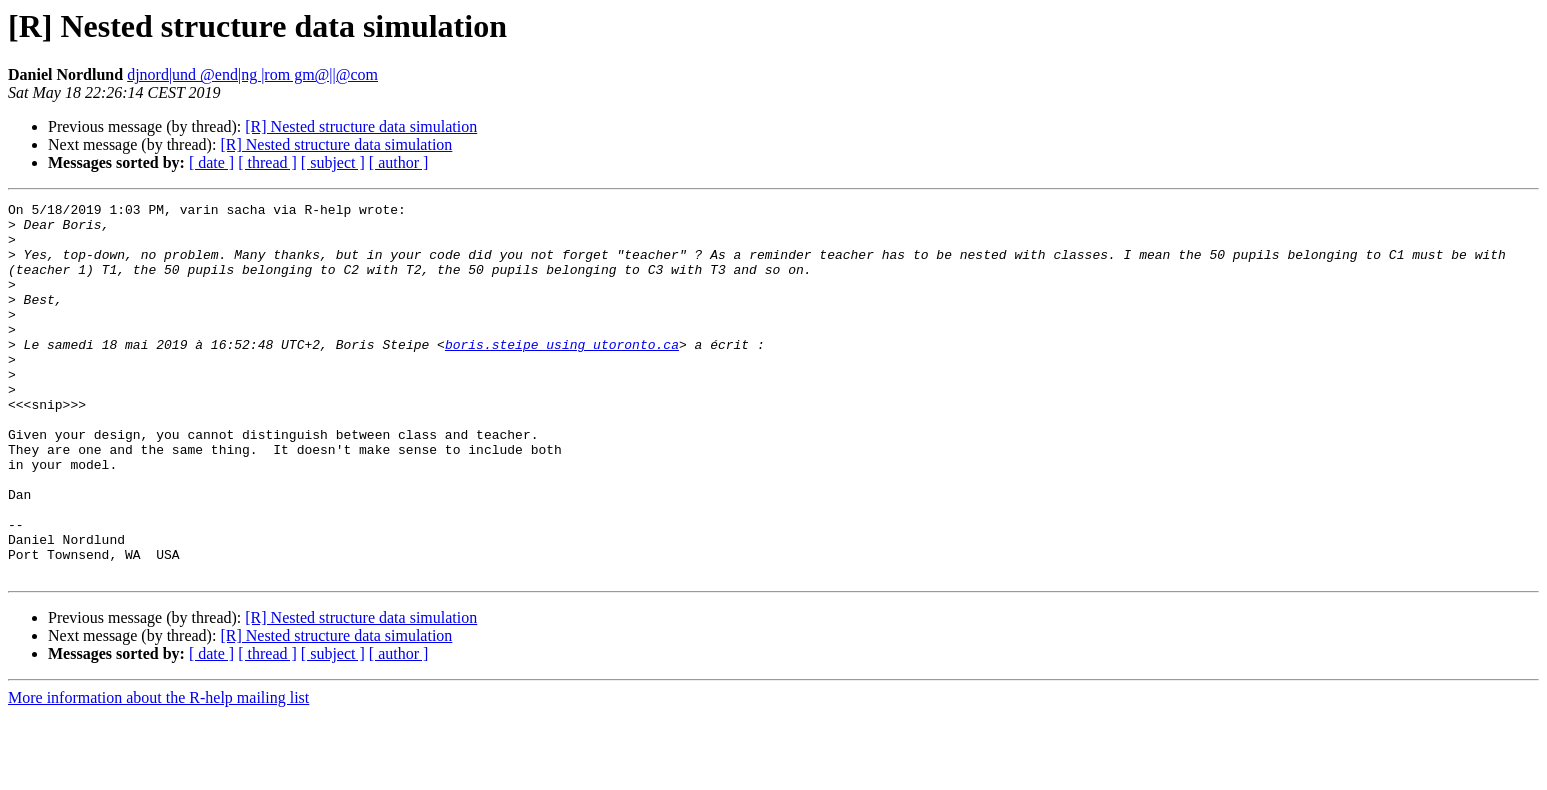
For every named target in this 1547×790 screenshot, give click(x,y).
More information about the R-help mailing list (158, 772)
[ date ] (211, 162)
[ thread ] (267, 162)
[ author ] (399, 162)
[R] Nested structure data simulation (361, 126)
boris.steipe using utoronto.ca (562, 374)
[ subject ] (333, 162)
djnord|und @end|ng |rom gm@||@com (252, 74)
